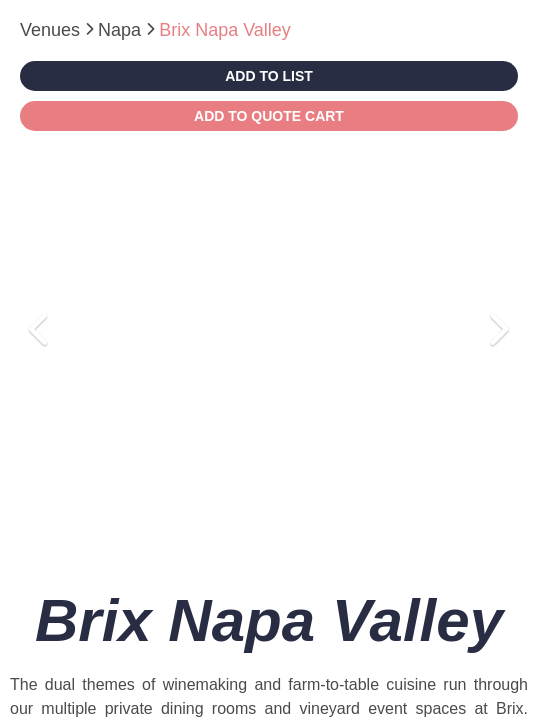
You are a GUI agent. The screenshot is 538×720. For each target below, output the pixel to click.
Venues (52, 30)
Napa (122, 30)
